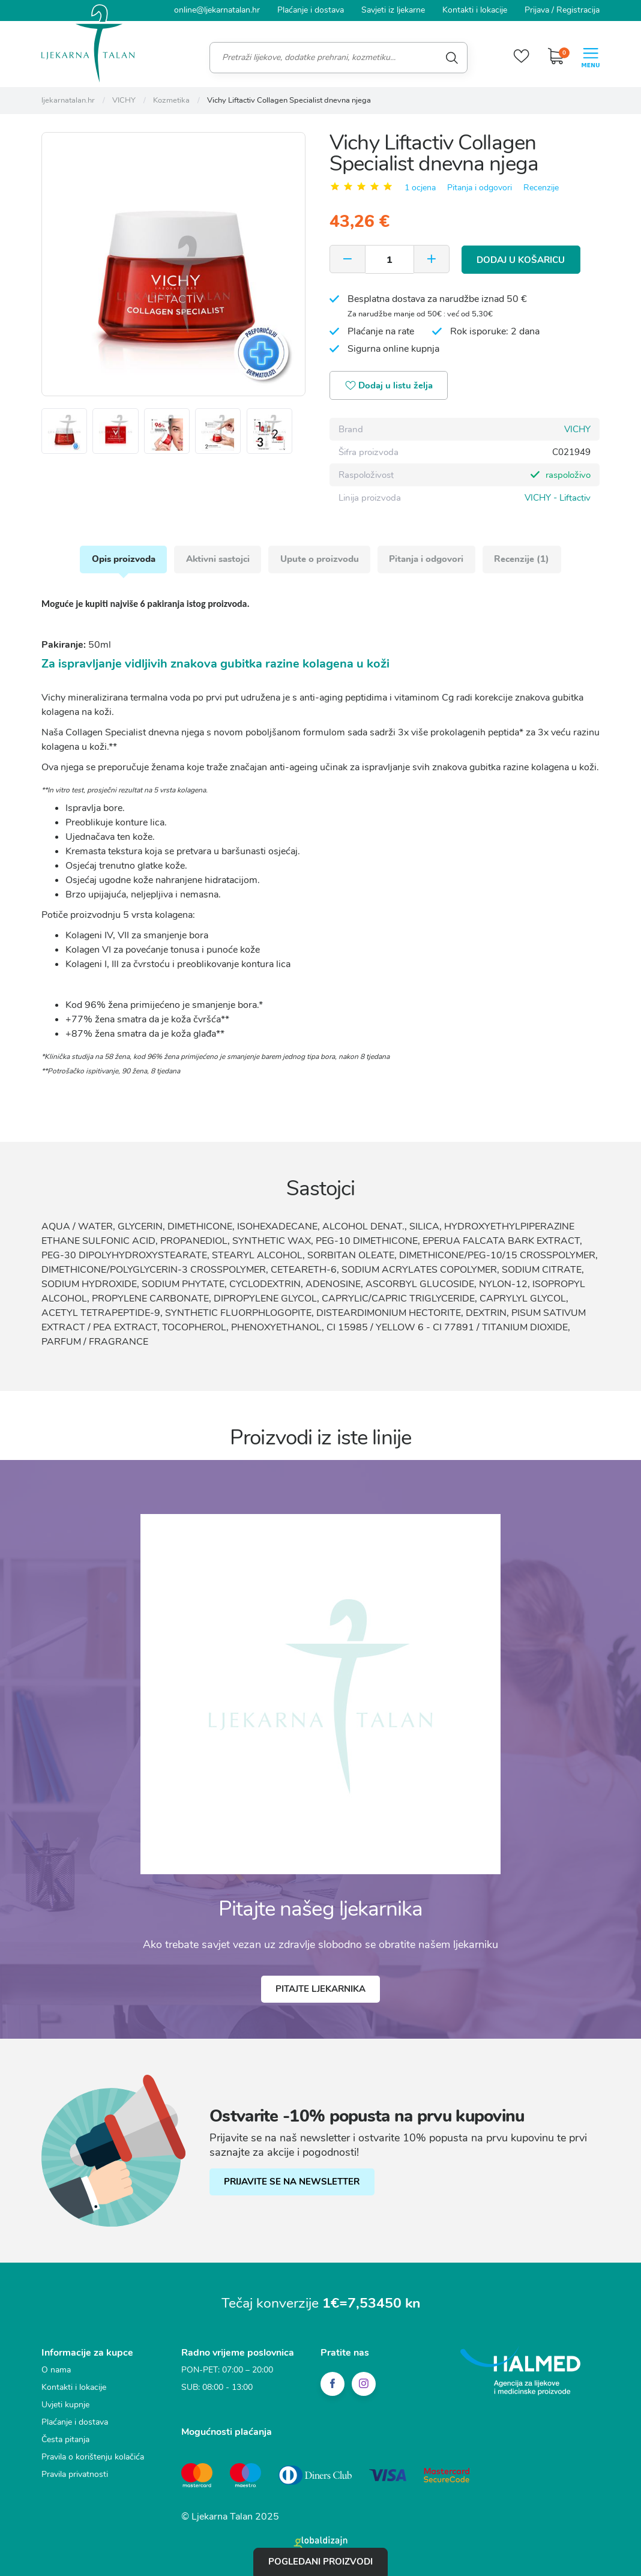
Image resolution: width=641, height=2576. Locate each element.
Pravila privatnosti (74, 2475)
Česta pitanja (65, 2440)
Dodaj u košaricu (521, 259)
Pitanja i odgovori (479, 187)
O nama (56, 2370)
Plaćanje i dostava (310, 10)
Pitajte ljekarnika (320, 1989)
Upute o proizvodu (319, 559)
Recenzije (541, 187)
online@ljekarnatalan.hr (217, 10)
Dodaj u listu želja (390, 386)
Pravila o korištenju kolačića (92, 2457)
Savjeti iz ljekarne (393, 10)
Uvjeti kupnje (65, 2405)
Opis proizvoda (122, 559)
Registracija (578, 10)
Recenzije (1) (523, 559)
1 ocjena (420, 187)
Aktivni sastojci (217, 559)
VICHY (577, 429)
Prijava (537, 10)
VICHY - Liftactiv (558, 497)
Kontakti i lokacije (474, 10)
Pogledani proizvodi (320, 2562)
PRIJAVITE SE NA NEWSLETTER (292, 2182)
